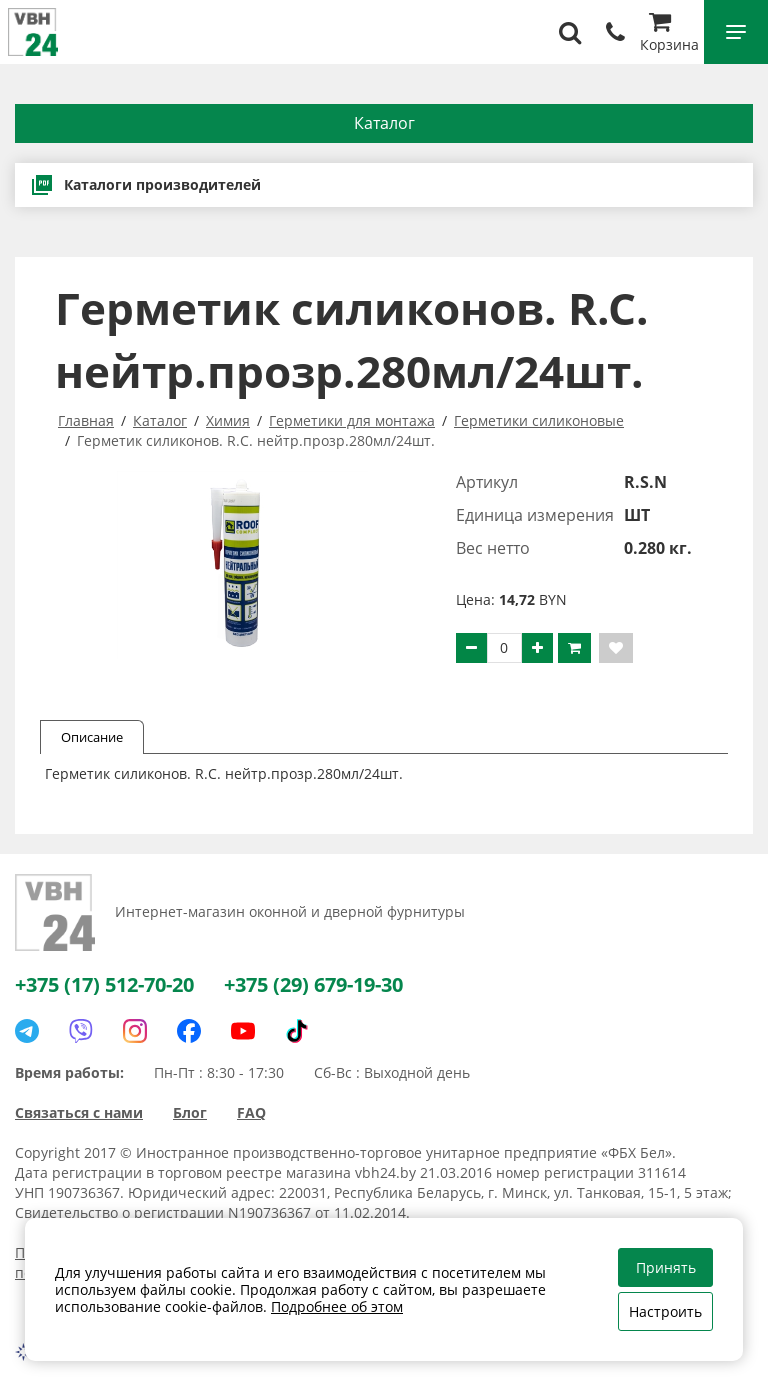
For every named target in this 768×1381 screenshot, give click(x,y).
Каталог (384, 123)
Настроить (665, 1311)
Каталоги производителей (145, 185)
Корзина (669, 34)
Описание (92, 737)
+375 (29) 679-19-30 (313, 984)
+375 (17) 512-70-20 (104, 984)
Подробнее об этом (337, 1306)
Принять (666, 1267)
